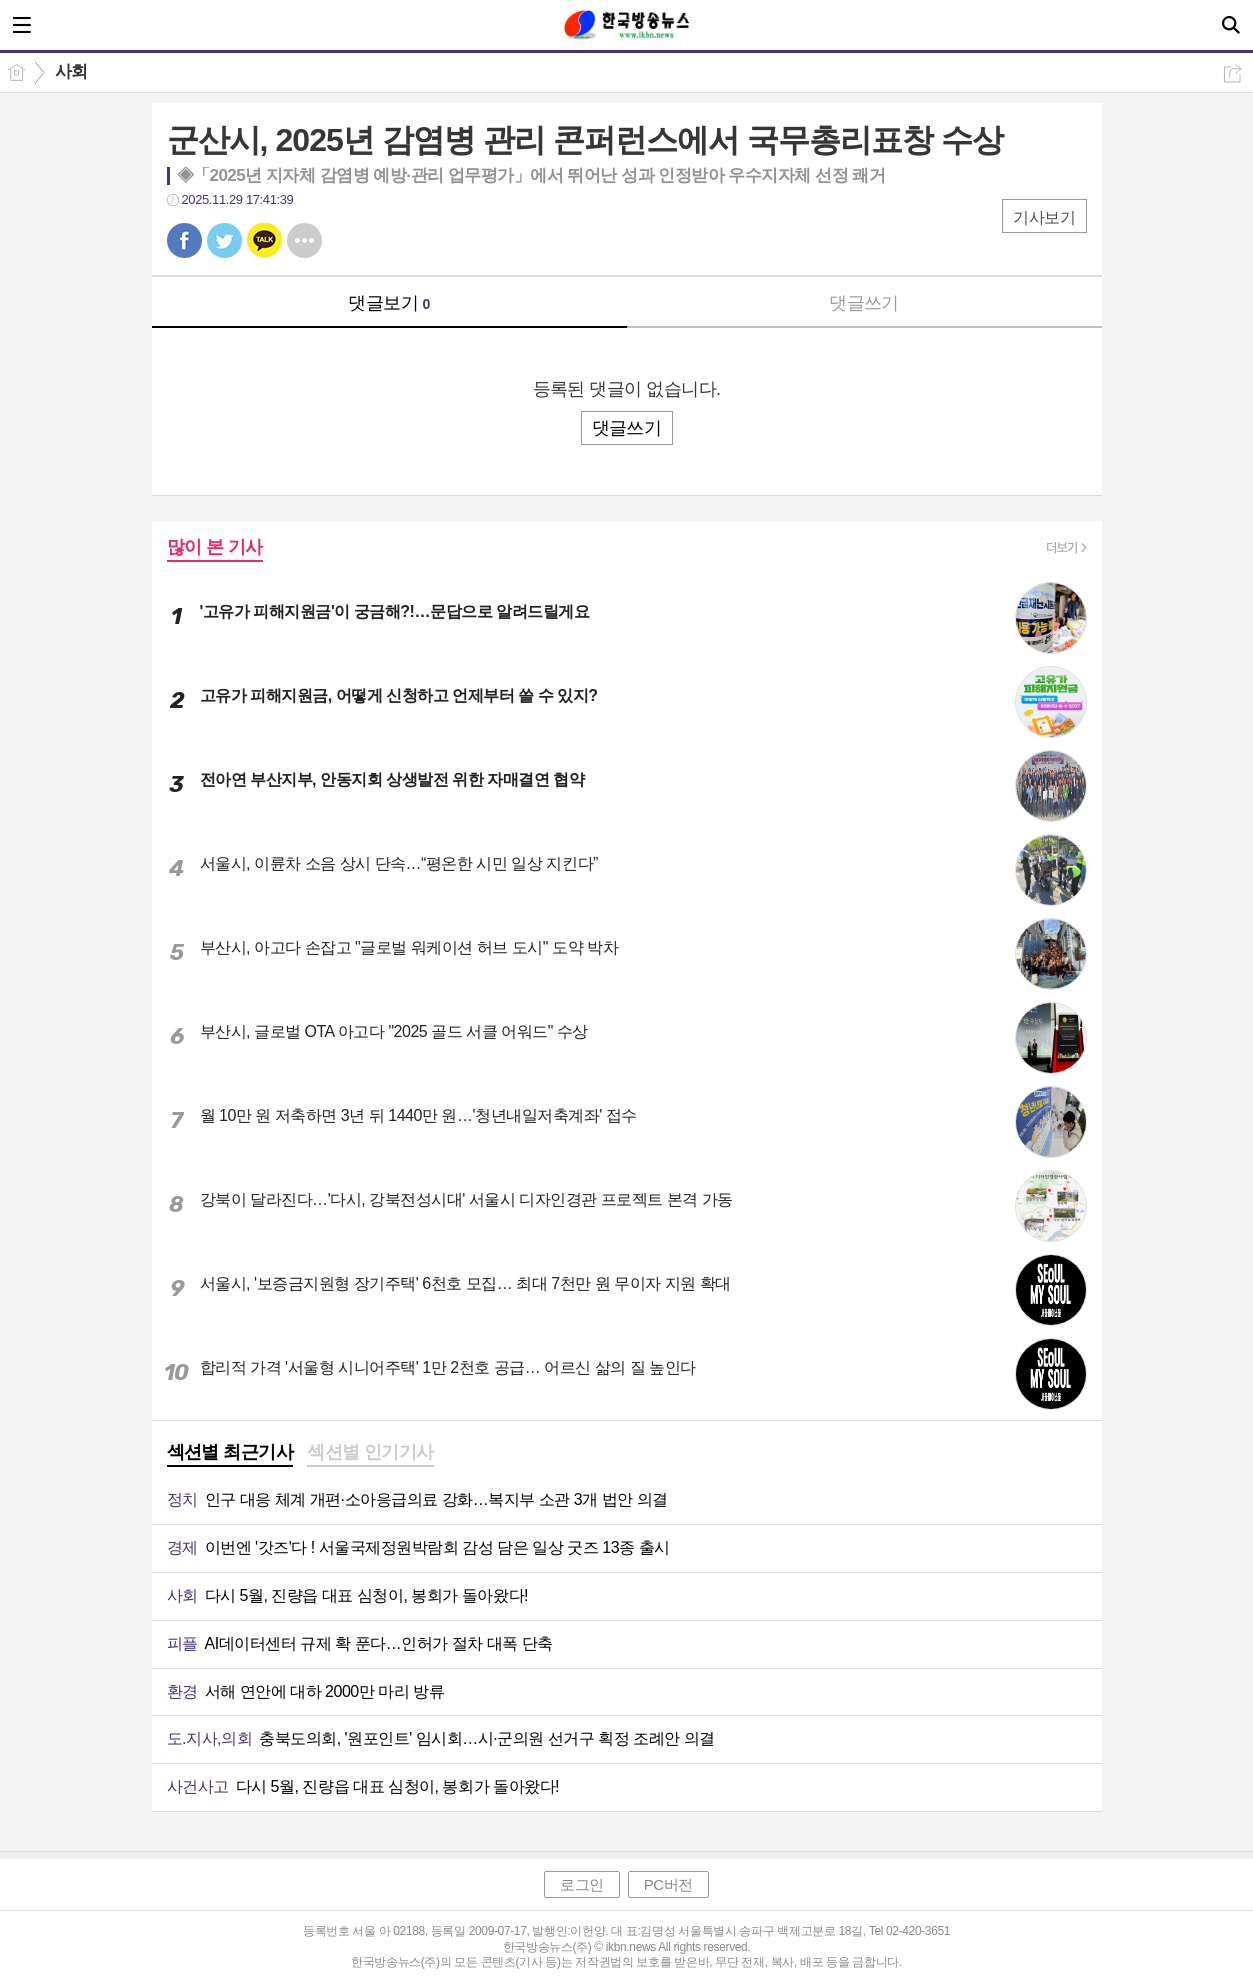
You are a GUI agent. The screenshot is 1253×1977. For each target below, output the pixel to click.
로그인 (582, 1884)
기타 (304, 240)
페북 (184, 240)
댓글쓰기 (864, 303)
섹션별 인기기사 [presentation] (370, 1452)
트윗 (224, 240)
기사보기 (1044, 217)
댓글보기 (389, 303)
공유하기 (1232, 73)
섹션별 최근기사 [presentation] (230, 1452)
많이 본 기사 (215, 547)
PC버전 (668, 1884)
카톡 (264, 240)
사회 (71, 71)
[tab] (230, 1454)
